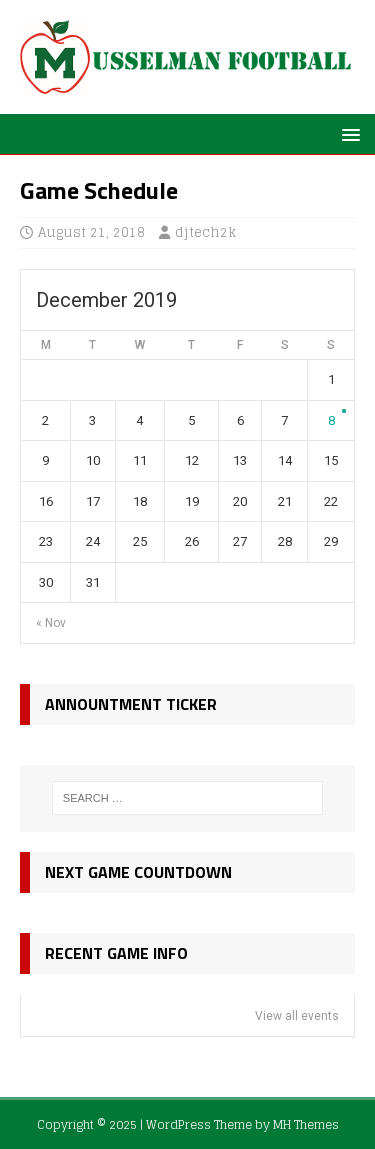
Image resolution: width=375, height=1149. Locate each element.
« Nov (51, 623)
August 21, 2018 (91, 232)
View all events (297, 1016)
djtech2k (205, 232)
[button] (347, 133)
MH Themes (306, 1124)
